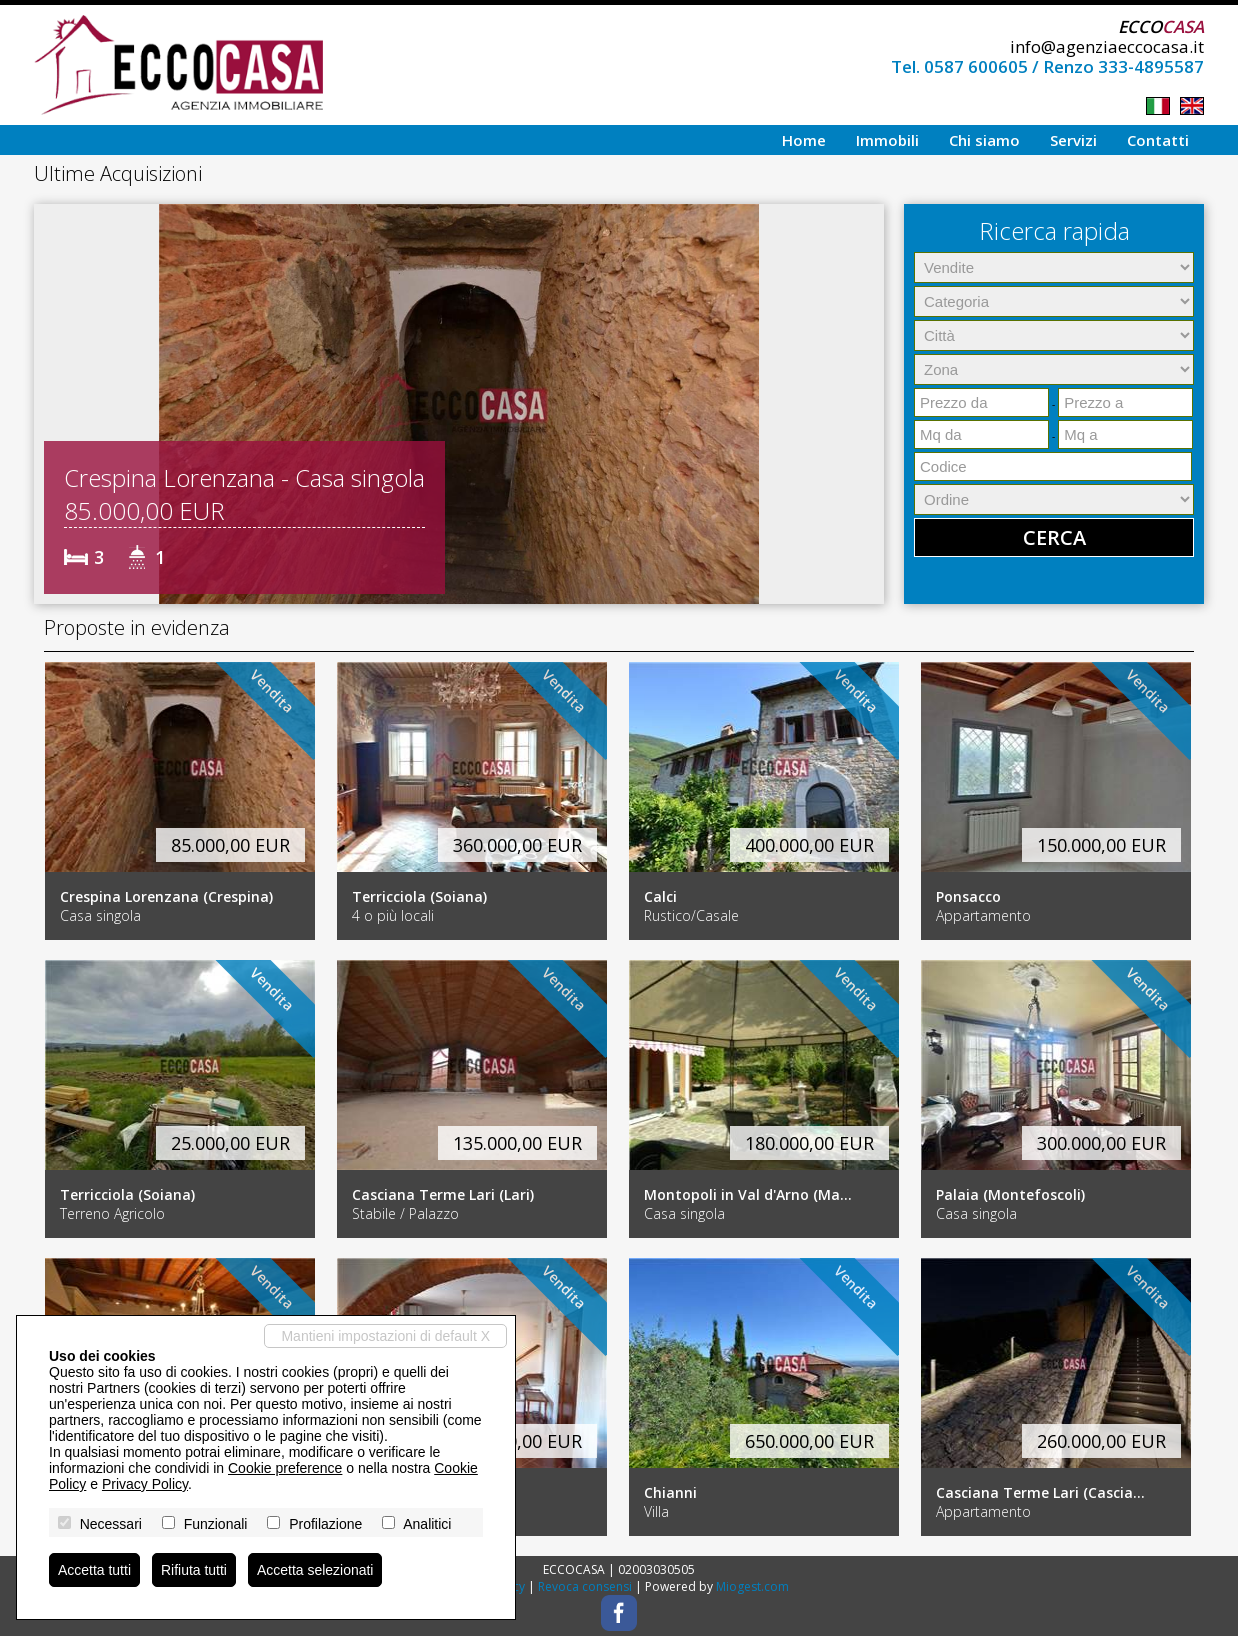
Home (804, 140)
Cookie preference (285, 1468)
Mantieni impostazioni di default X (385, 1336)
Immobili (887, 140)
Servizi (1073, 140)
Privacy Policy (145, 1484)
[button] (52, 404)
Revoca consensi (585, 1586)
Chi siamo (984, 140)
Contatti (1158, 140)
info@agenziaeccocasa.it (1107, 46)
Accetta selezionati (315, 1570)
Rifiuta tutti (194, 1570)
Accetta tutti (94, 1570)
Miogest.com (752, 1586)
